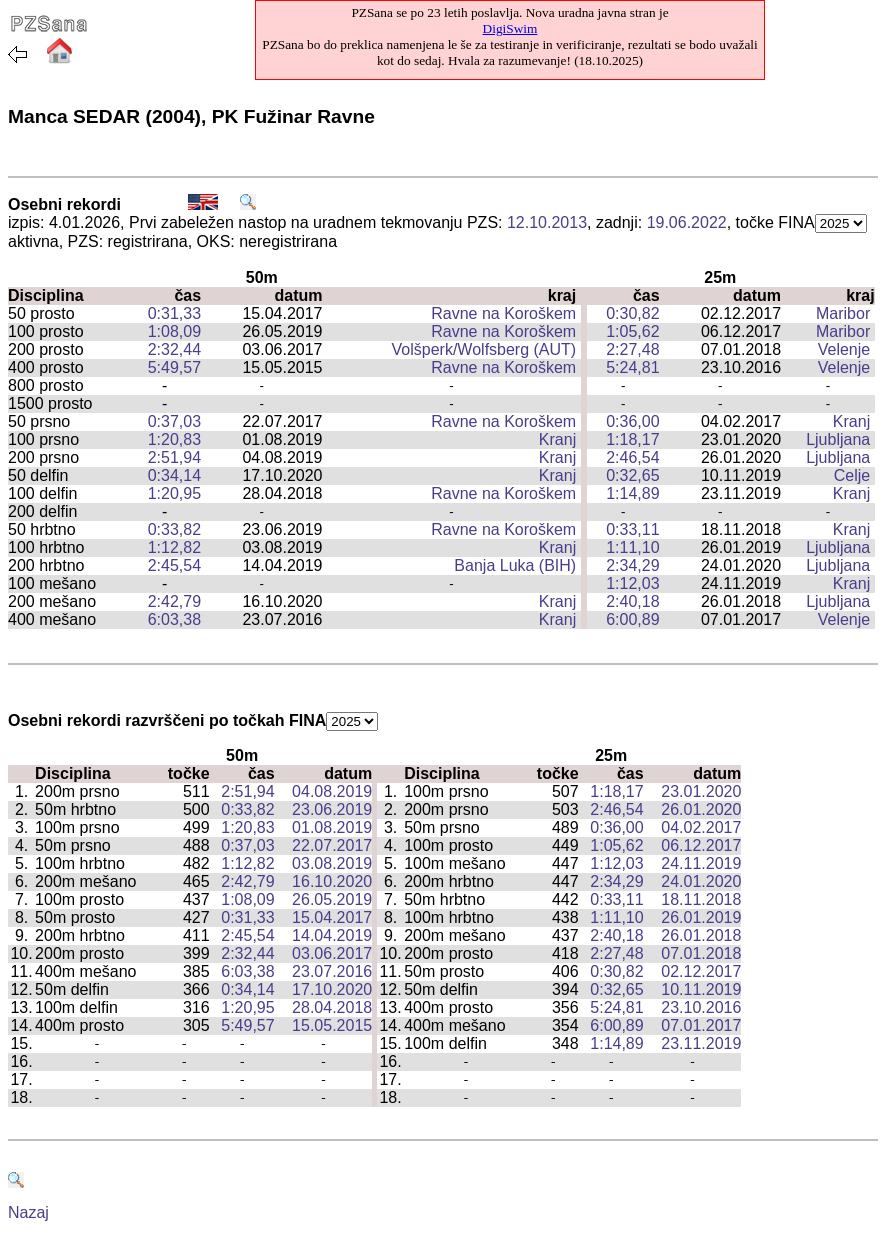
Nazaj (28, 1212)
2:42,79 (174, 601)
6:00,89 (632, 619)
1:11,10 (632, 547)
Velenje (844, 349)
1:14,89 (632, 493)
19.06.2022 (687, 222)
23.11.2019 (701, 1043)
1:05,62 (632, 331)
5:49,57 (174, 367)
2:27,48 (632, 349)
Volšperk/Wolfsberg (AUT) (484, 349)
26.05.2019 (332, 899)
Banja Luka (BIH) (515, 565)
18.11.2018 (701, 899)
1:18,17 (632, 439)
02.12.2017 (701, 971)
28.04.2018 (332, 1007)
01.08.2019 (332, 827)
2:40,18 (632, 601)
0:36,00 (632, 421)
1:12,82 (174, 547)
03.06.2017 (332, 953)
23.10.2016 (701, 1007)
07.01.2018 (701, 953)
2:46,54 (632, 457)
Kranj (851, 421)
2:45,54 (174, 565)
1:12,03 (632, 583)
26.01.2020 (701, 809)
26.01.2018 (701, 935)
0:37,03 (174, 421)
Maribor (843, 313)
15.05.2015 (332, 1025)
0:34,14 (174, 475)
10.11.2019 (701, 989)
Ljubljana (838, 439)
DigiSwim (510, 28)
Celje (852, 475)
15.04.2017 (332, 917)
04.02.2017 (701, 827)
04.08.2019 (332, 791)
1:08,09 (174, 331)
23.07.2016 (332, 971)
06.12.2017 (701, 845)
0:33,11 (632, 529)
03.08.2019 (332, 863)
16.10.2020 (332, 881)
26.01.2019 (701, 917)
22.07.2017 (332, 845)
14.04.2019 (332, 935)
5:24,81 (632, 367)
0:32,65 (632, 475)
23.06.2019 (332, 809)
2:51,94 (174, 457)
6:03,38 (174, 619)
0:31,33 (174, 313)
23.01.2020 (701, 791)
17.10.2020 (332, 989)
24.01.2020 (701, 881)
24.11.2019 (701, 863)
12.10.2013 (547, 222)
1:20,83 (174, 439)
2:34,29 (632, 565)
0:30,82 (632, 313)
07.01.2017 (701, 1025)
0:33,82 (174, 529)
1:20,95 (174, 493)
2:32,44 (174, 349)
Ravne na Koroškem (503, 313)
